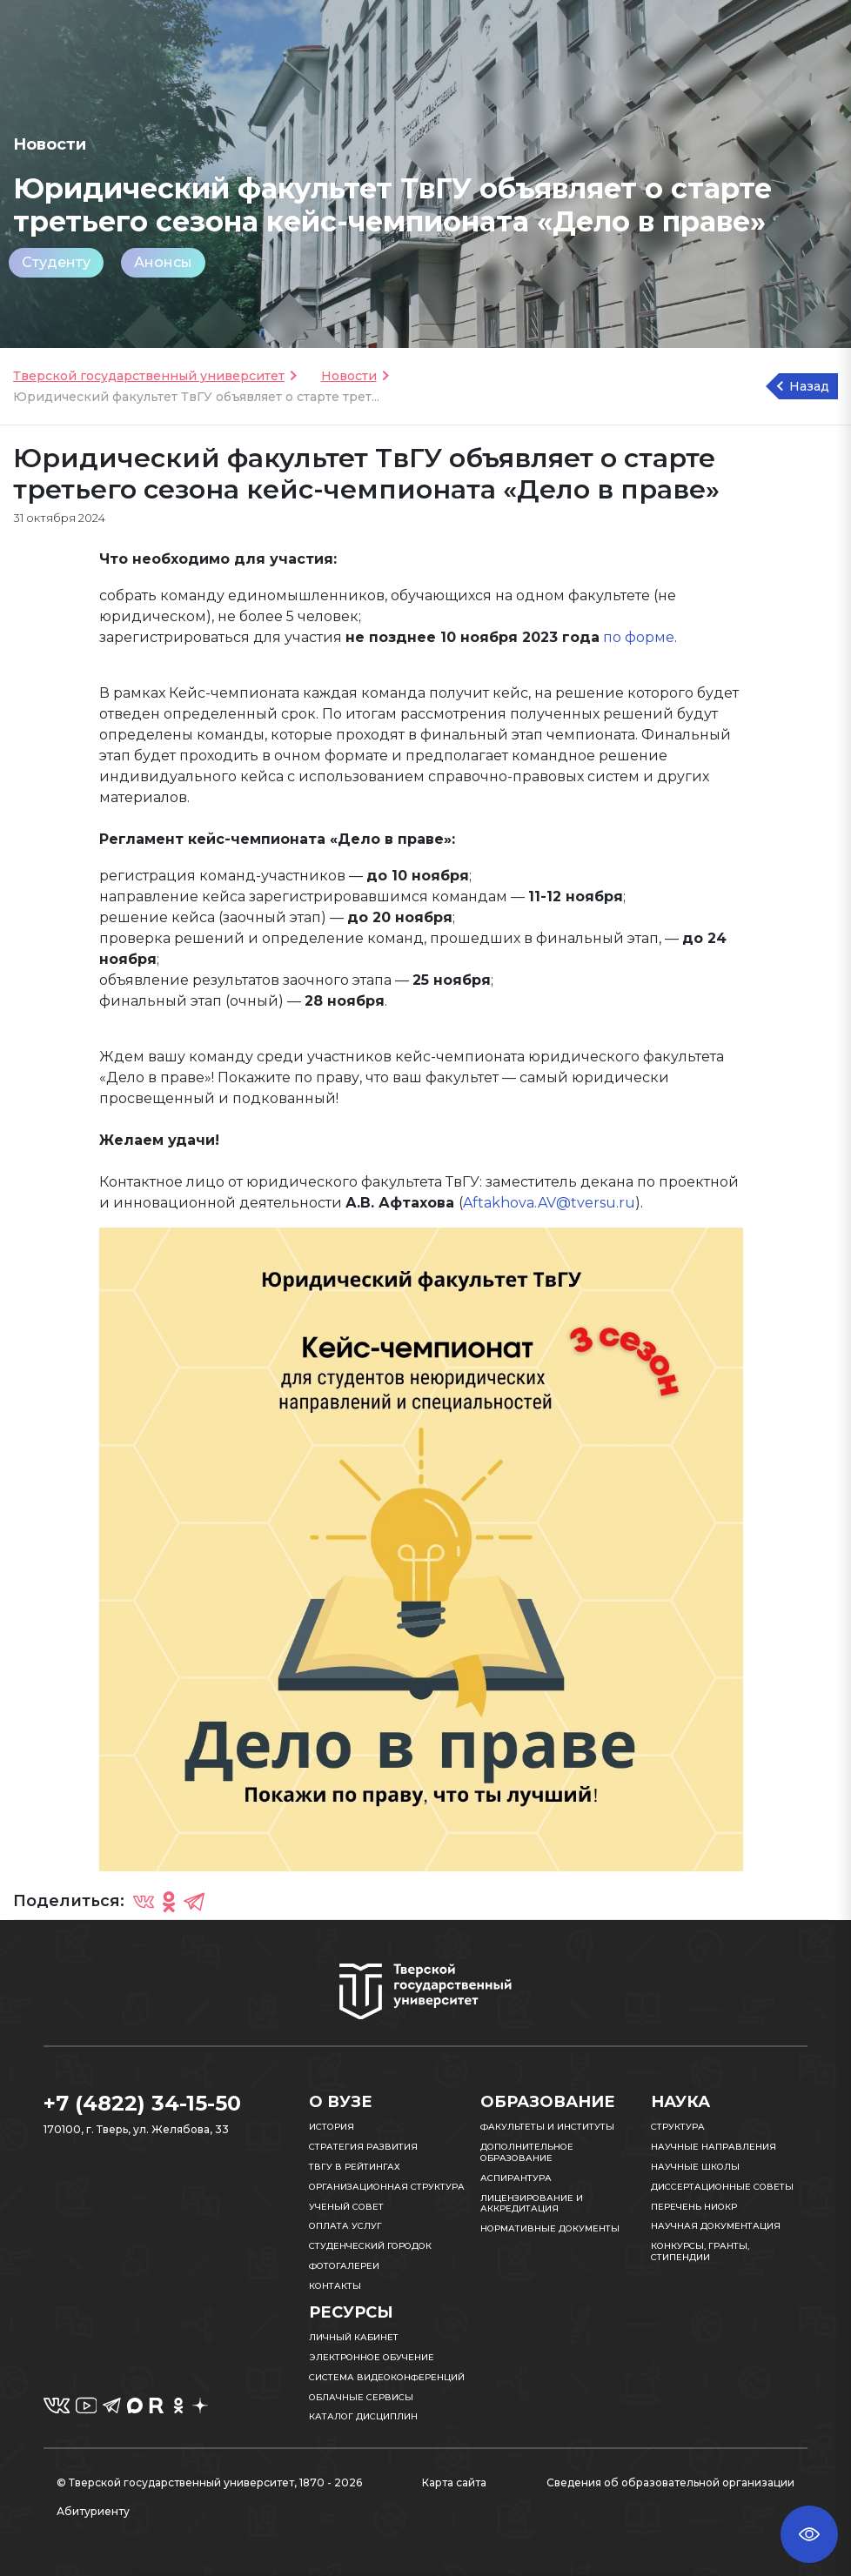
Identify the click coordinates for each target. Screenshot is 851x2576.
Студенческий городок (370, 2245)
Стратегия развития (363, 2146)
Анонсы (163, 262)
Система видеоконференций (387, 2377)
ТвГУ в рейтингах (354, 2166)
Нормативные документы (550, 2228)
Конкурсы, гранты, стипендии (700, 2251)
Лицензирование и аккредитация (531, 2203)
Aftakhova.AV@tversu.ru (549, 1202)
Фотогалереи (344, 2266)
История (331, 2126)
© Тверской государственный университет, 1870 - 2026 (209, 2482)
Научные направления (713, 2146)
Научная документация (716, 2225)
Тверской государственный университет (149, 376)
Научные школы (695, 2166)
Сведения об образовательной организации (670, 2482)
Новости (349, 376)
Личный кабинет (354, 2337)
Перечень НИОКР (694, 2206)
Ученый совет (346, 2206)
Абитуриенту (93, 2511)
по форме (638, 637)
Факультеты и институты (547, 2126)
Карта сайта (454, 2482)
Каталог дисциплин (363, 2416)
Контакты (335, 2286)
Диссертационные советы (722, 2186)
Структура (678, 2126)
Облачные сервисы (361, 2397)
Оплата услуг (345, 2225)
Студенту (56, 262)
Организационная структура (387, 2186)
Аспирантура (516, 2178)
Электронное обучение (371, 2357)
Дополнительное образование (526, 2152)
